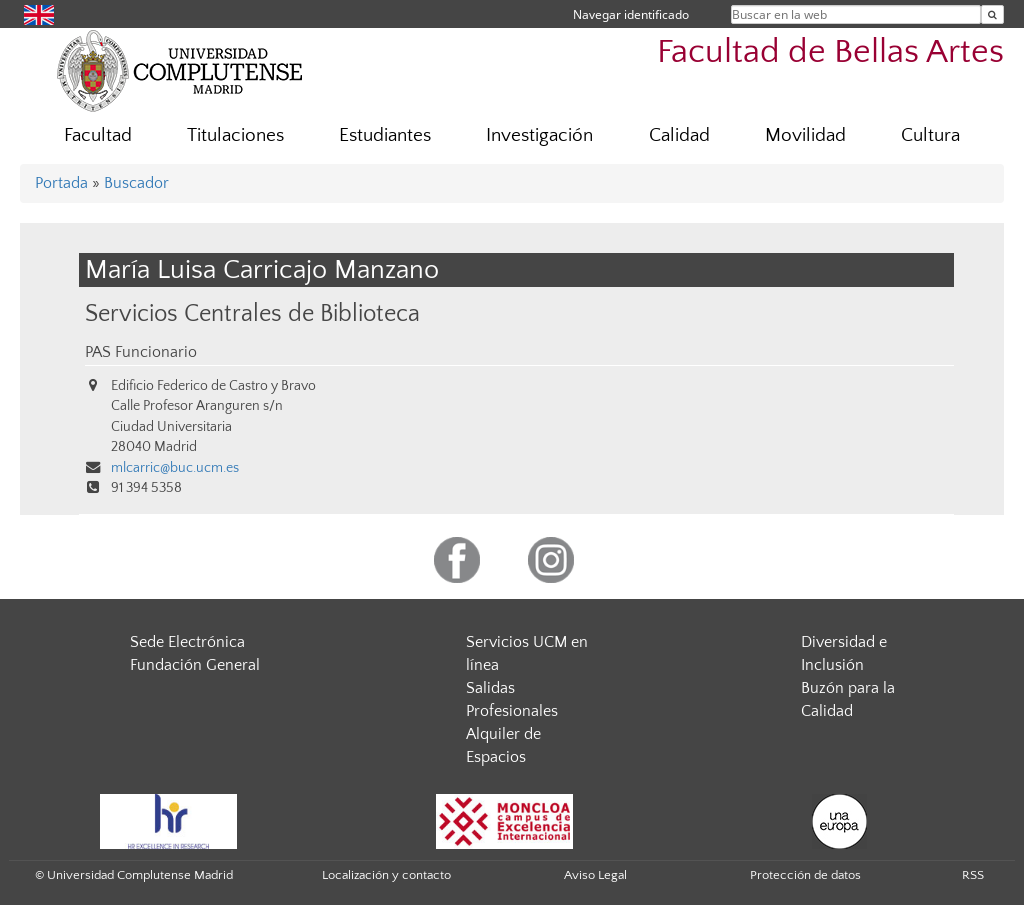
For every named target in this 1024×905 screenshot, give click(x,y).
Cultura (930, 135)
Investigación (539, 135)
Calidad (679, 135)
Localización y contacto (386, 875)
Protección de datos (805, 875)
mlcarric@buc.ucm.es (175, 468)
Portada (61, 183)
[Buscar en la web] (992, 14)
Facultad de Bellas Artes (830, 52)
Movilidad (805, 135)
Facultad (98, 135)
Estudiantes (385, 135)
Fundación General (195, 665)
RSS (973, 875)
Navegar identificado (631, 14)
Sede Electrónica (187, 642)
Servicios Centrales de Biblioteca (252, 313)
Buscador (136, 183)
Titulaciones (235, 135)
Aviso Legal (595, 875)
